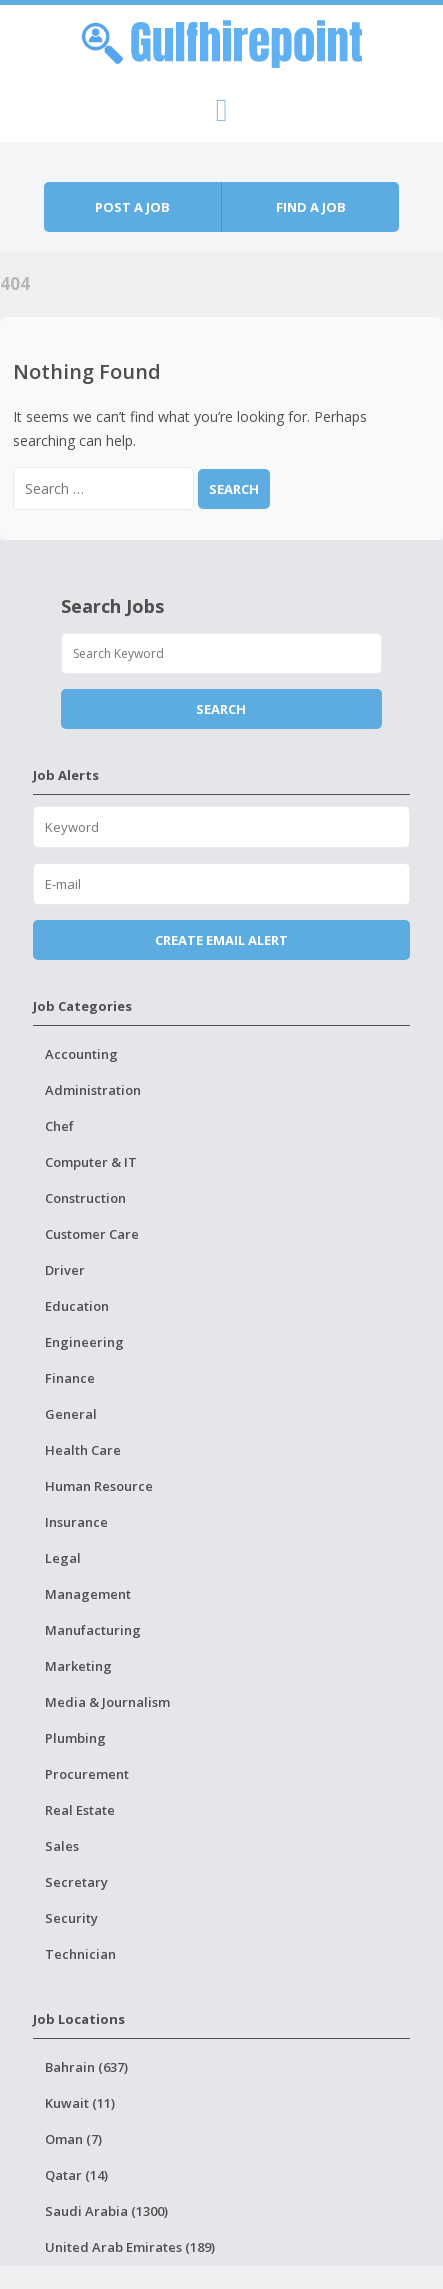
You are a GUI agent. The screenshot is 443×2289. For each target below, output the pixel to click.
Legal (63, 1558)
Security (71, 1918)
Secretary (76, 1882)
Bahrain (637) (86, 2067)
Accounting (81, 1054)
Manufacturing (93, 1630)
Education (77, 1306)
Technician (80, 1954)
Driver (65, 1270)
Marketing (78, 1666)
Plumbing (75, 1738)
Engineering (84, 1342)
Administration (93, 1090)
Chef (59, 1126)
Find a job (311, 207)
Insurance (76, 1522)
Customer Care (92, 1234)
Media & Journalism (107, 1702)
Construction (85, 1198)
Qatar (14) (76, 2175)
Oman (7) (73, 2139)
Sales (62, 1846)
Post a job (132, 207)
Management (88, 1594)
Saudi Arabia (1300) (106, 2211)
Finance (70, 1378)
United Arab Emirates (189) (130, 2247)
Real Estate (80, 1810)
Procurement (87, 1774)
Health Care (83, 1450)
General (71, 1414)
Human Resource (99, 1486)
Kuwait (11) (80, 2103)
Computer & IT (91, 1162)
